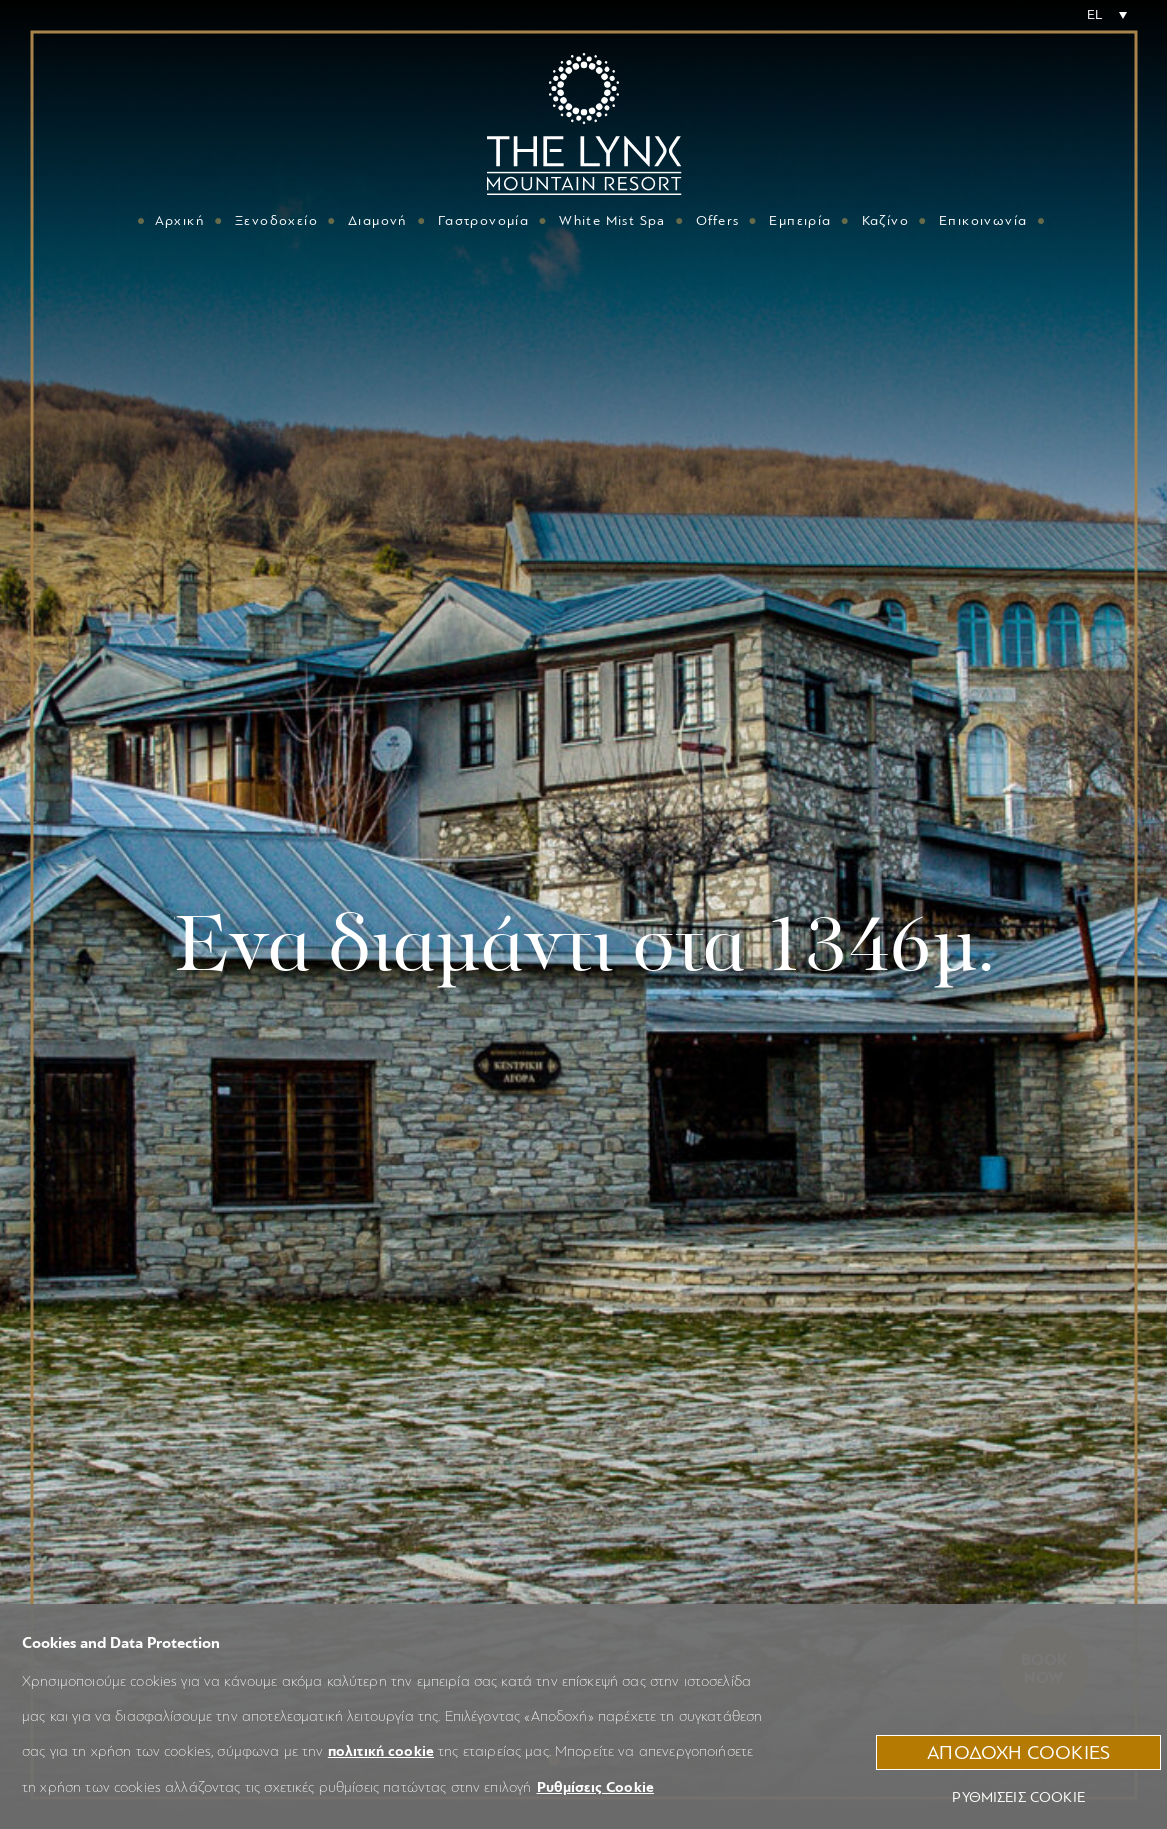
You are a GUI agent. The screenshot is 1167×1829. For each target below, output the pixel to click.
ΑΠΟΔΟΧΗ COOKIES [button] (1018, 1752)
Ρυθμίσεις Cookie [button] (595, 1787)
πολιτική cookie (381, 1751)
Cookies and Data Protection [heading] (121, 1643)
